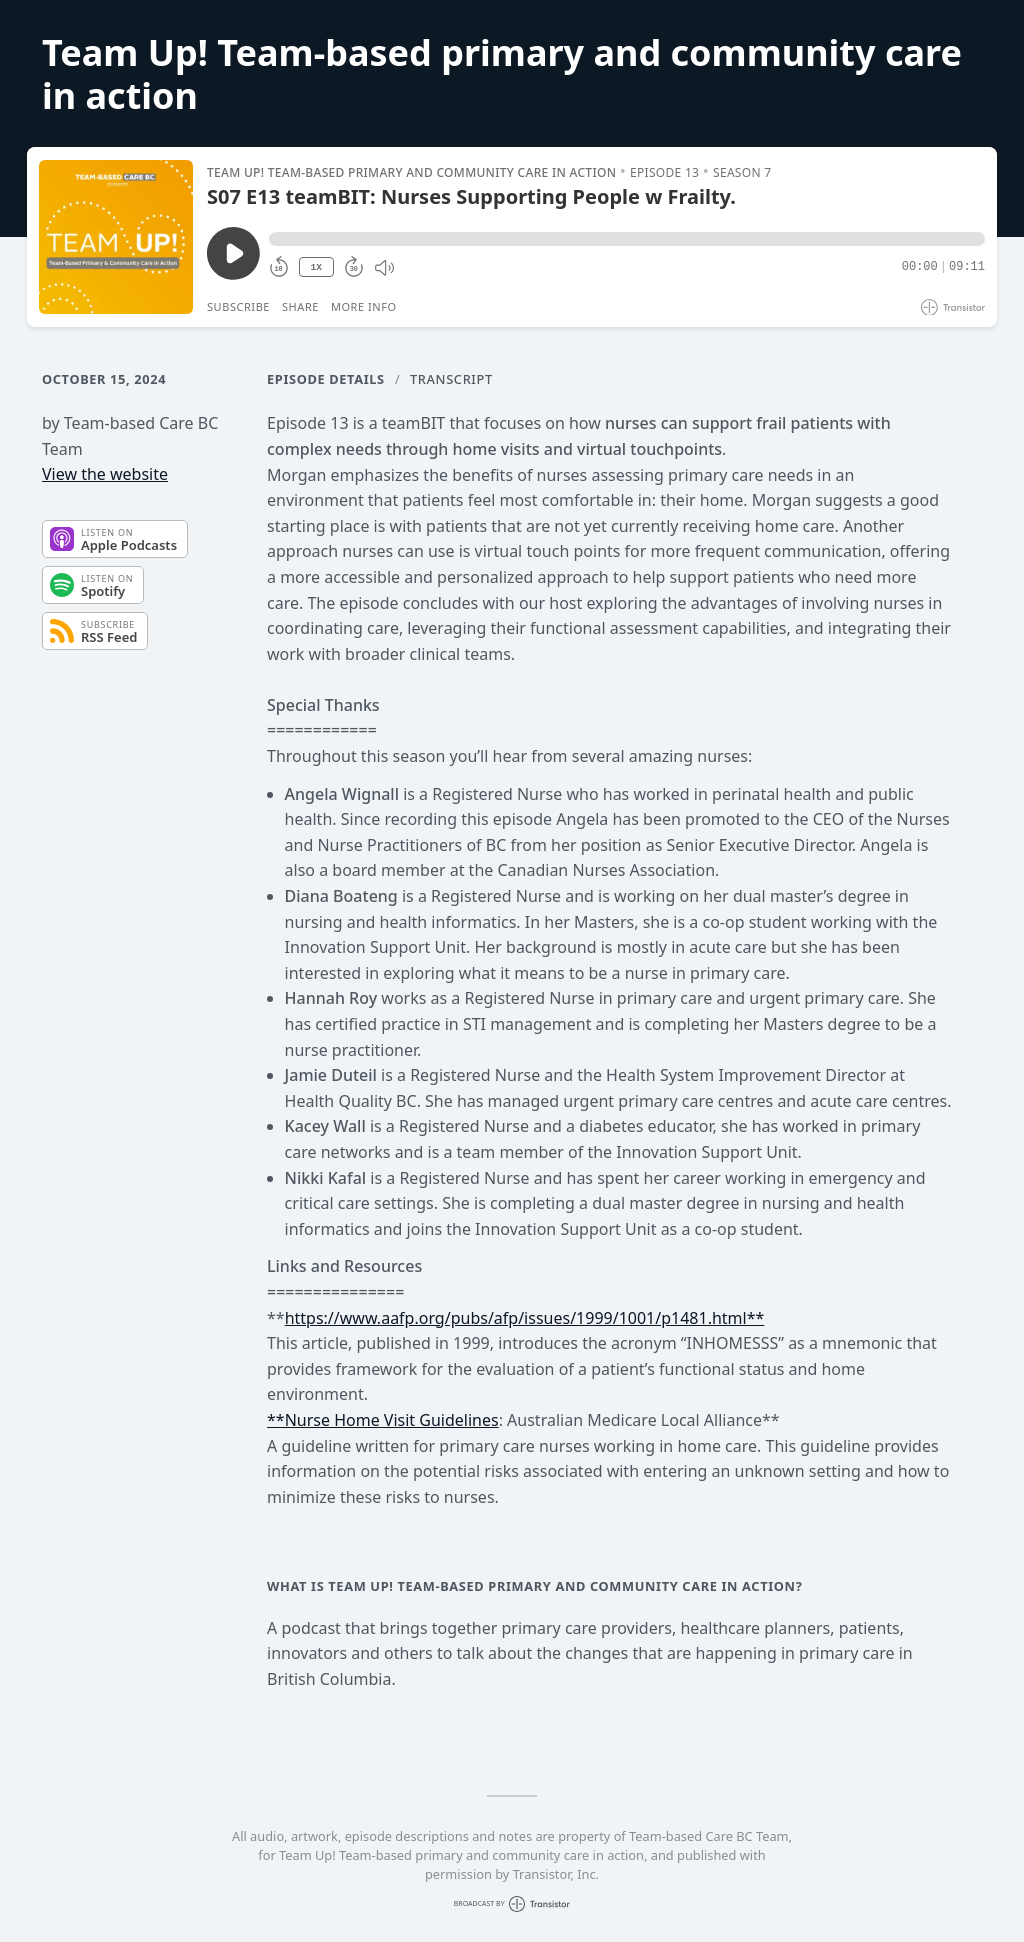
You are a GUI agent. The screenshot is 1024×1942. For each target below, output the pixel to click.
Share (300, 306)
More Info (364, 306)
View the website (105, 474)
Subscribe (238, 306)
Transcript (451, 379)
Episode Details (326, 379)
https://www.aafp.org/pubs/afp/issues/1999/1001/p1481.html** (525, 1318)
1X (316, 267)
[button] (627, 239)
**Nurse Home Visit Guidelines (383, 1420)
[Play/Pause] (116, 237)
